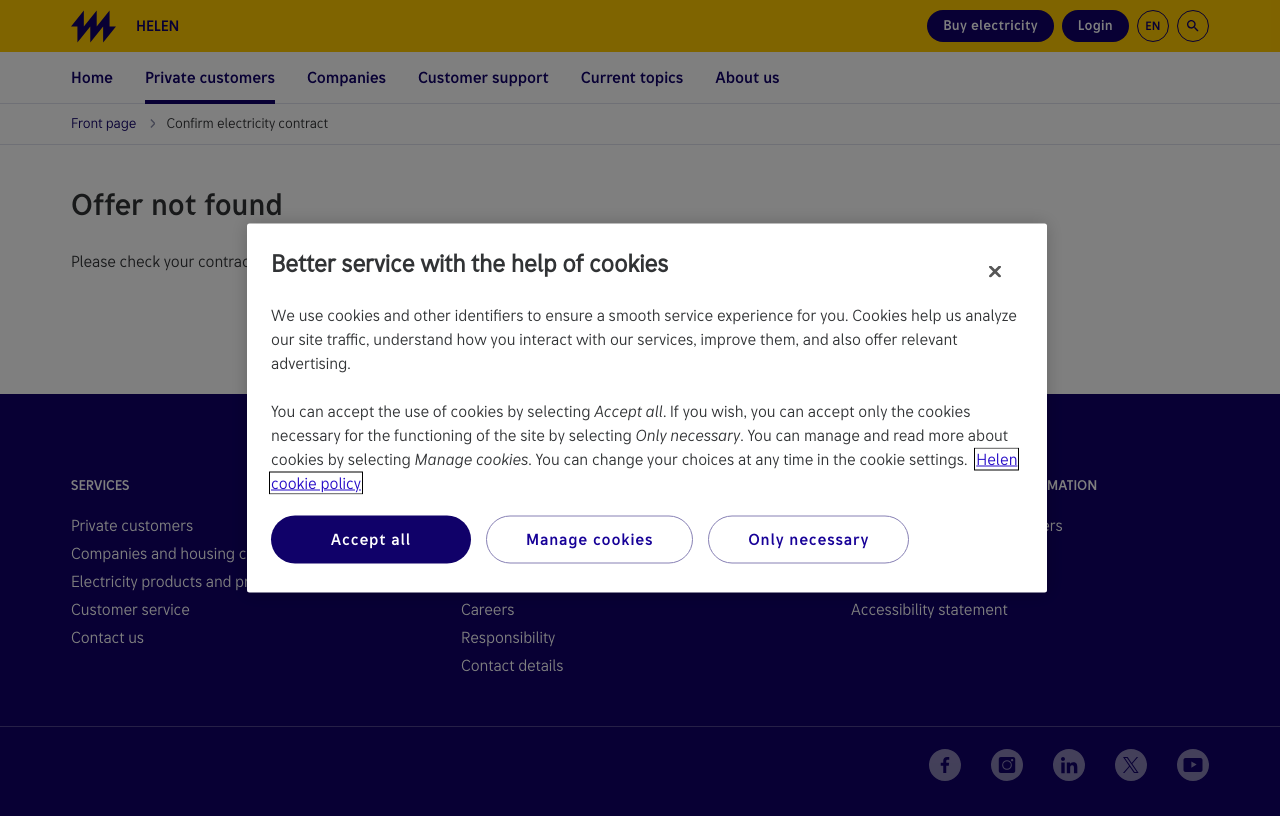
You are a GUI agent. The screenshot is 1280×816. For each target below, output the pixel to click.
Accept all (371, 539)
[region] (647, 408)
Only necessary (808, 539)
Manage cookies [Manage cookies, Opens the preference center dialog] (589, 539)
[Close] (995, 272)
